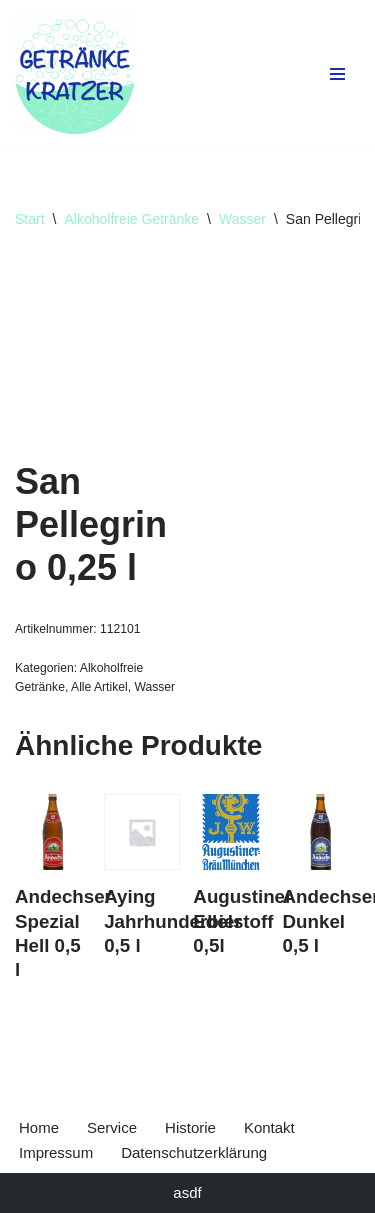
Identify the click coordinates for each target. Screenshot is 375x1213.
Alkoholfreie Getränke (131, 219)
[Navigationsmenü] (337, 74)
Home (39, 1127)
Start (30, 219)
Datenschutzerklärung (194, 1152)
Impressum (56, 1152)
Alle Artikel (99, 687)
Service (112, 1127)
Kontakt (269, 1127)
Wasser (242, 219)
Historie (190, 1127)
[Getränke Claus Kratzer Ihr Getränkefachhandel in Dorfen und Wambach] (75, 74)
